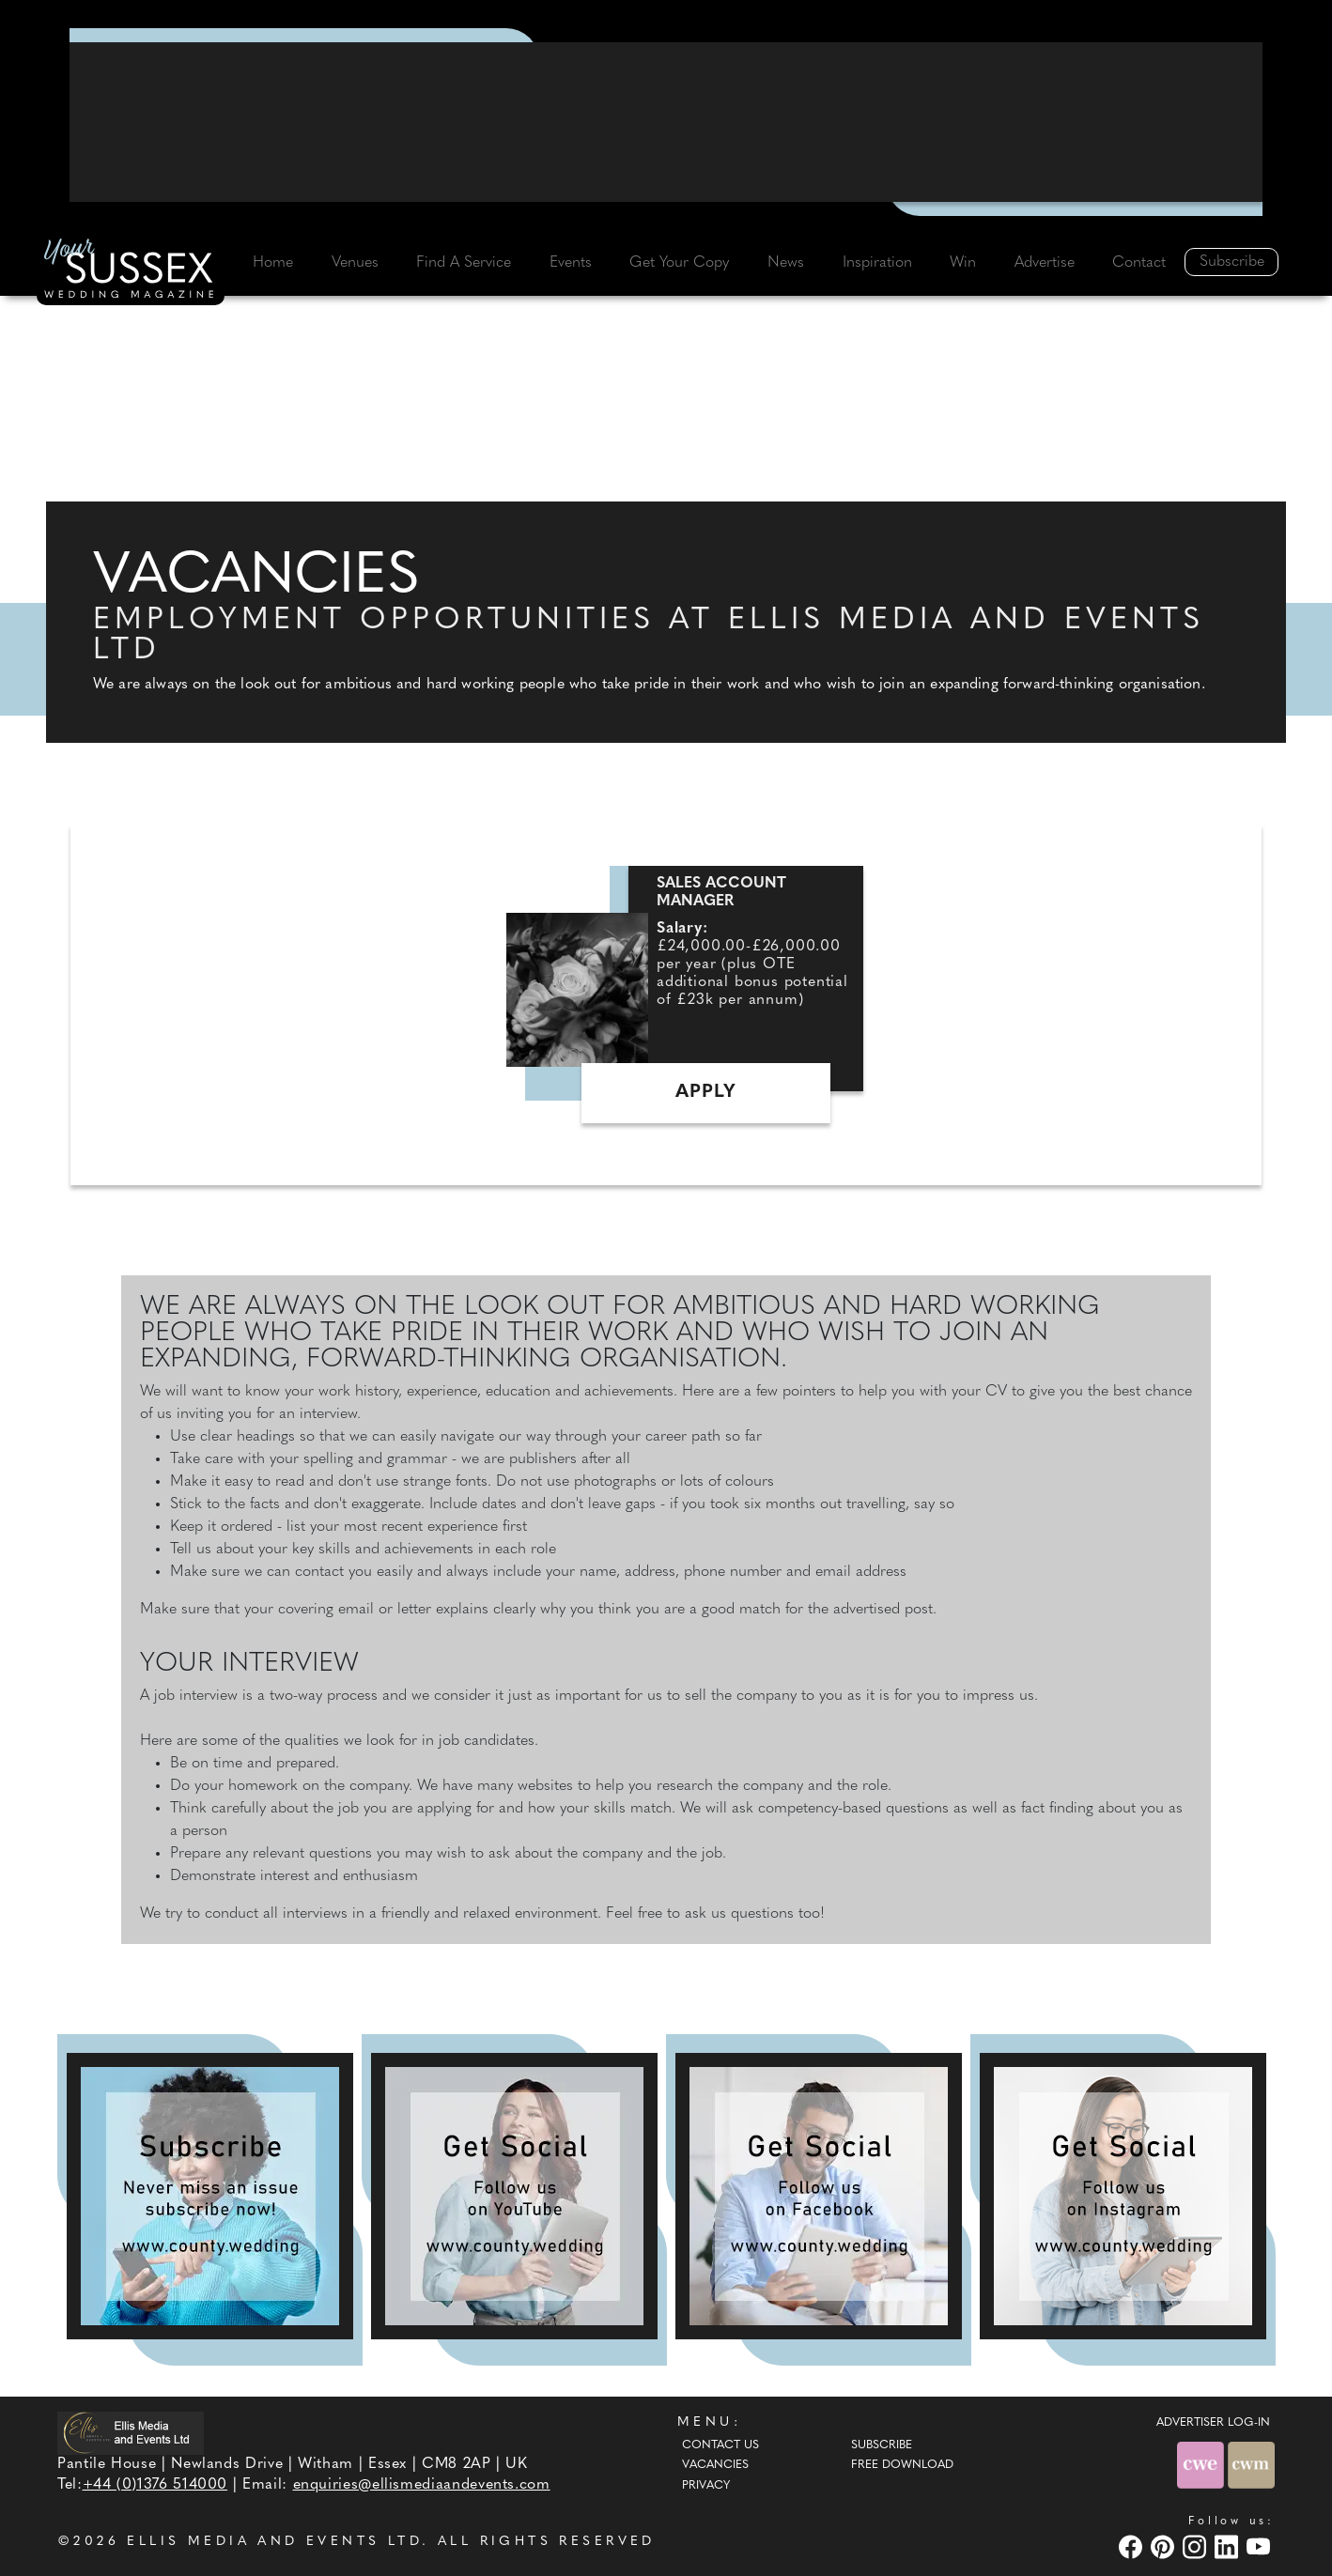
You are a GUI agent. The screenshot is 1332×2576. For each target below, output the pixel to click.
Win (963, 262)
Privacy (706, 2485)
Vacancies (715, 2465)
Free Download (902, 2465)
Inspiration (877, 262)
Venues (355, 262)
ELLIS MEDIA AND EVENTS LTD (274, 2542)
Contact (1139, 262)
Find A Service (463, 262)
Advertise (1044, 262)
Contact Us (720, 2445)
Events (571, 262)
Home (273, 262)
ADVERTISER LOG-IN (1213, 2423)
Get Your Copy (679, 262)
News (785, 262)
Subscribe (1232, 262)
